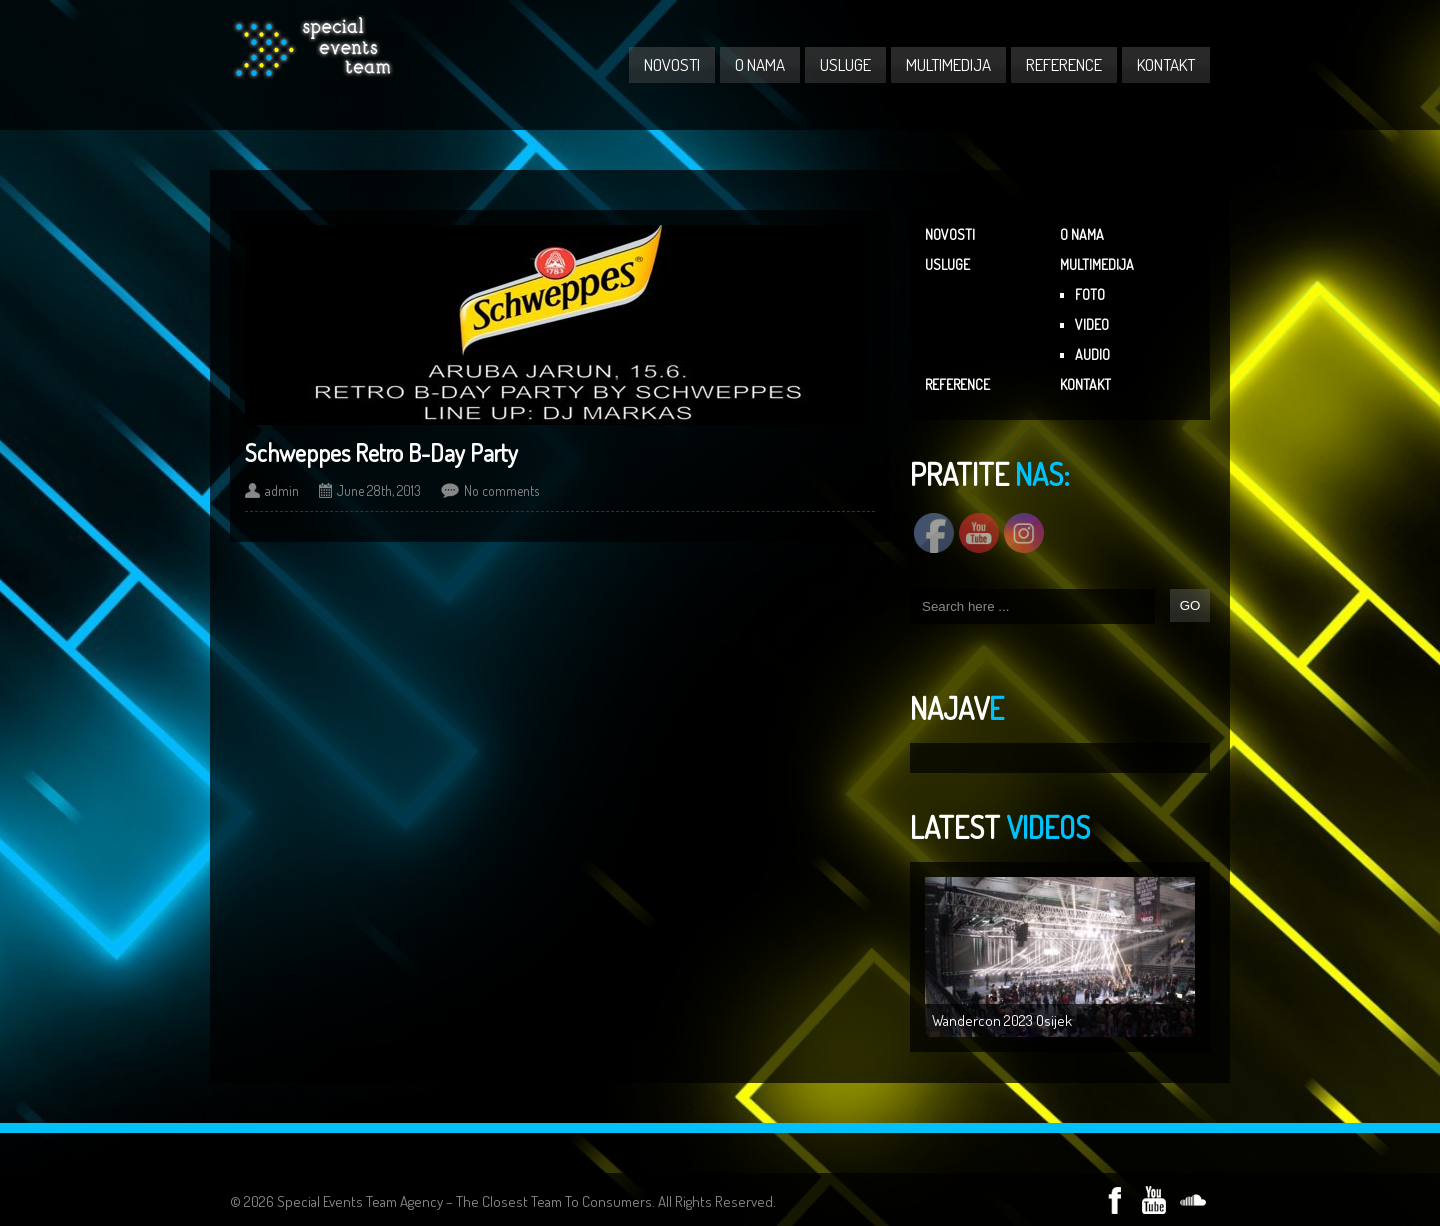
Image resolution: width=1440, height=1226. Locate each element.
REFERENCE (1064, 64)
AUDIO (1092, 354)
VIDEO (1092, 324)
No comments (501, 490)
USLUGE (845, 64)
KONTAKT (1166, 64)
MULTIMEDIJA (948, 64)
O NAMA (760, 64)
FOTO (1090, 294)
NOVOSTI (672, 64)
